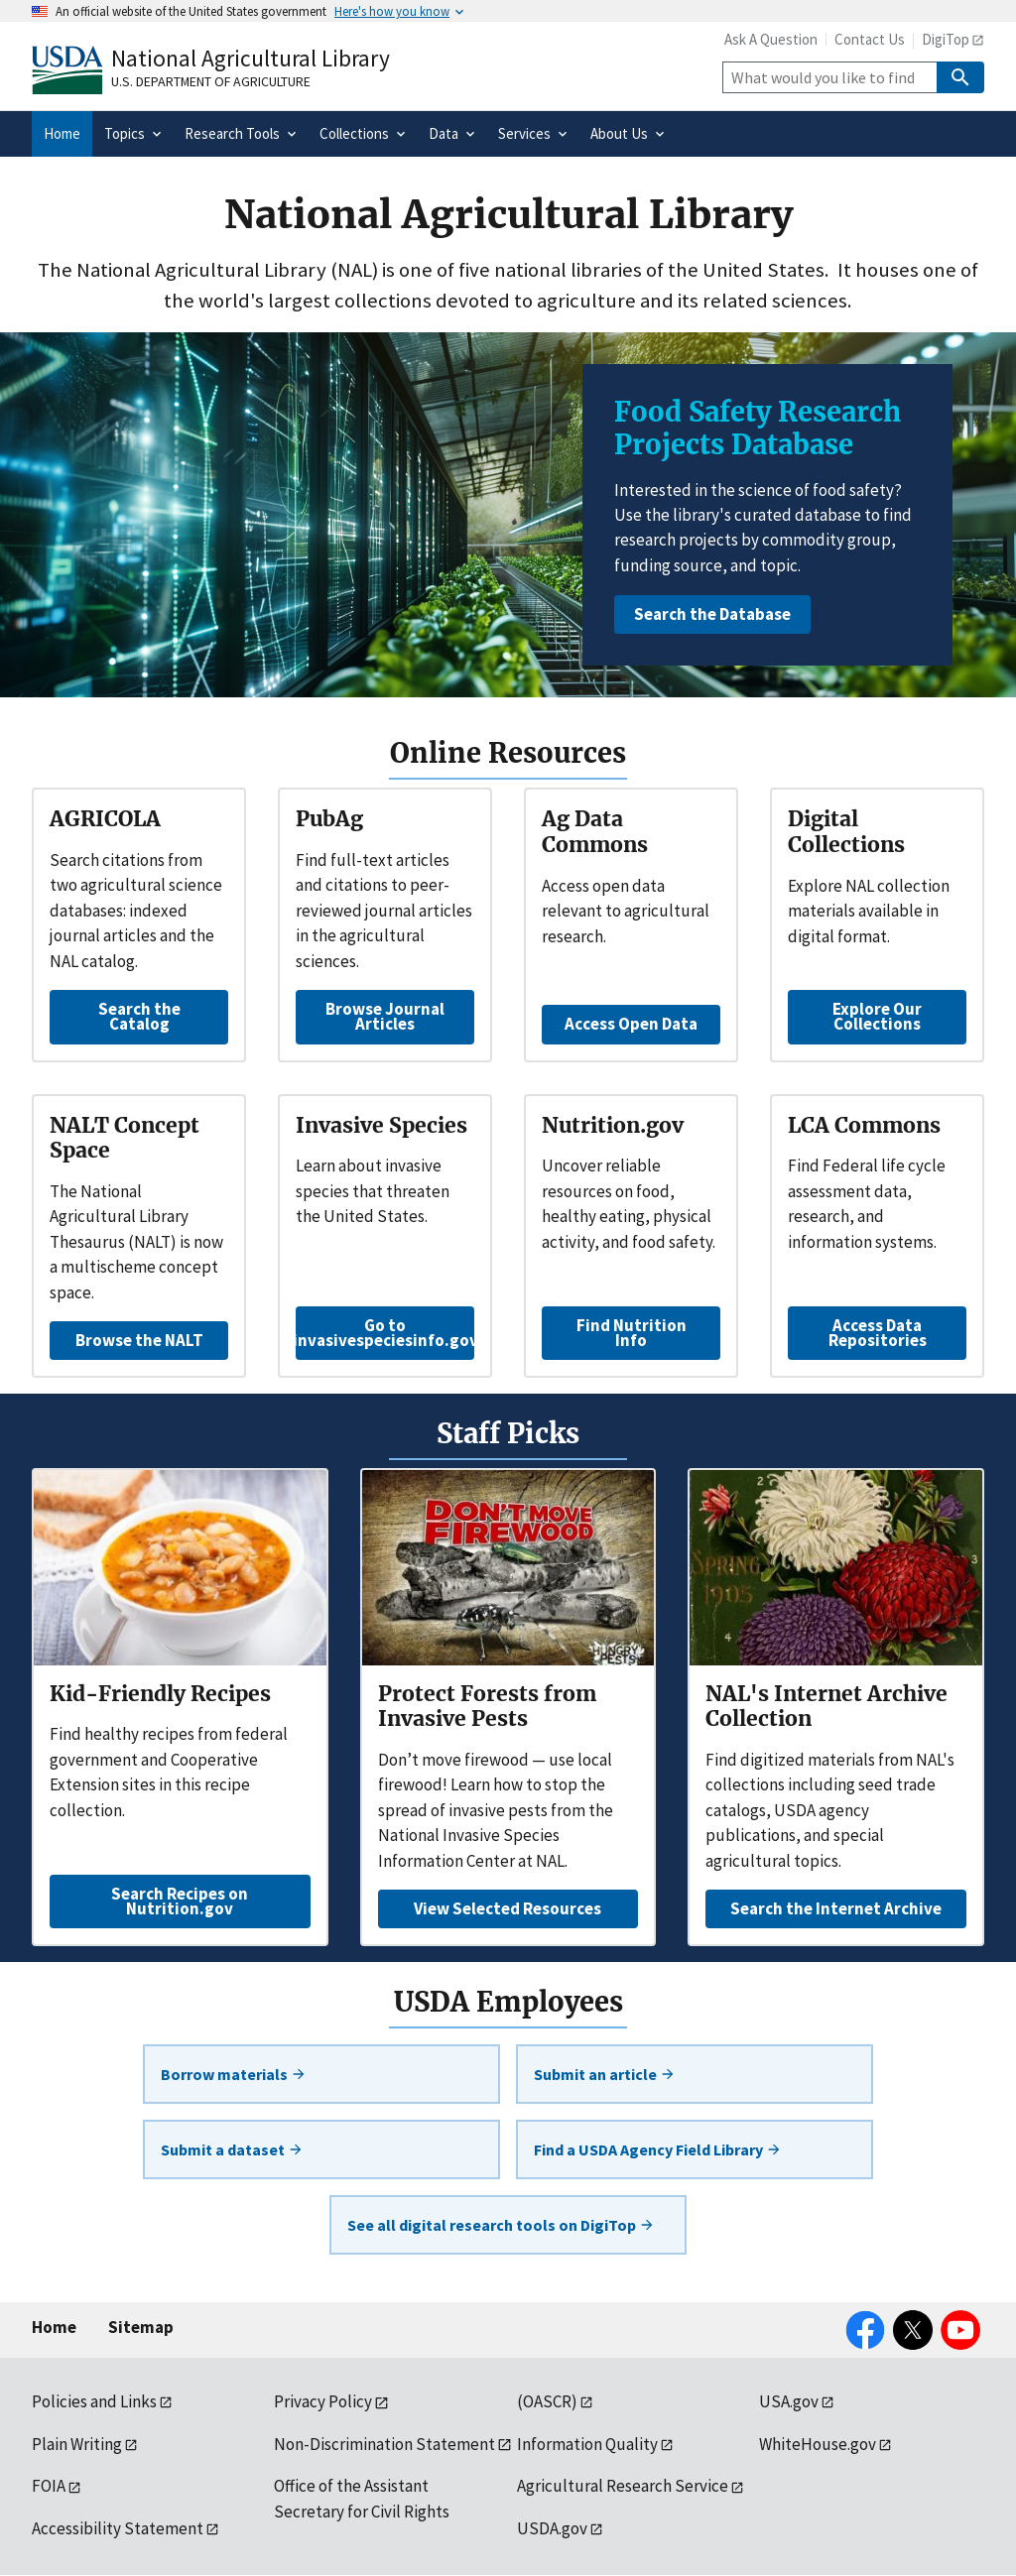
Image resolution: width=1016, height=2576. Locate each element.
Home (54, 2327)
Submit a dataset (232, 2149)
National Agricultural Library (250, 58)
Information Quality (587, 2444)
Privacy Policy (323, 2401)
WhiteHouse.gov (817, 2444)
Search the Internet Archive (836, 1908)
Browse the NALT (139, 1340)
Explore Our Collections (877, 1016)
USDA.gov (552, 2528)
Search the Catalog (139, 1016)
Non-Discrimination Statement (384, 2444)
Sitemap (141, 2327)
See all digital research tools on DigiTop (501, 2225)
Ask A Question (771, 39)
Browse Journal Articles (384, 1016)
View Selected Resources (507, 1908)
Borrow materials (234, 2074)
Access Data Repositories (877, 1332)
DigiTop (945, 39)
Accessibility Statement (117, 2528)
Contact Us (869, 39)
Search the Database (712, 614)
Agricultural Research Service (622, 2486)
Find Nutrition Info (631, 1332)
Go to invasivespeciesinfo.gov (385, 1332)
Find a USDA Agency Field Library (658, 2149)
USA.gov (789, 2401)
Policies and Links (94, 2401)
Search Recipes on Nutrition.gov (179, 1901)
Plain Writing (77, 2444)
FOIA (48, 2486)
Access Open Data (631, 1024)
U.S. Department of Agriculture (211, 81)
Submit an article (605, 2074)
